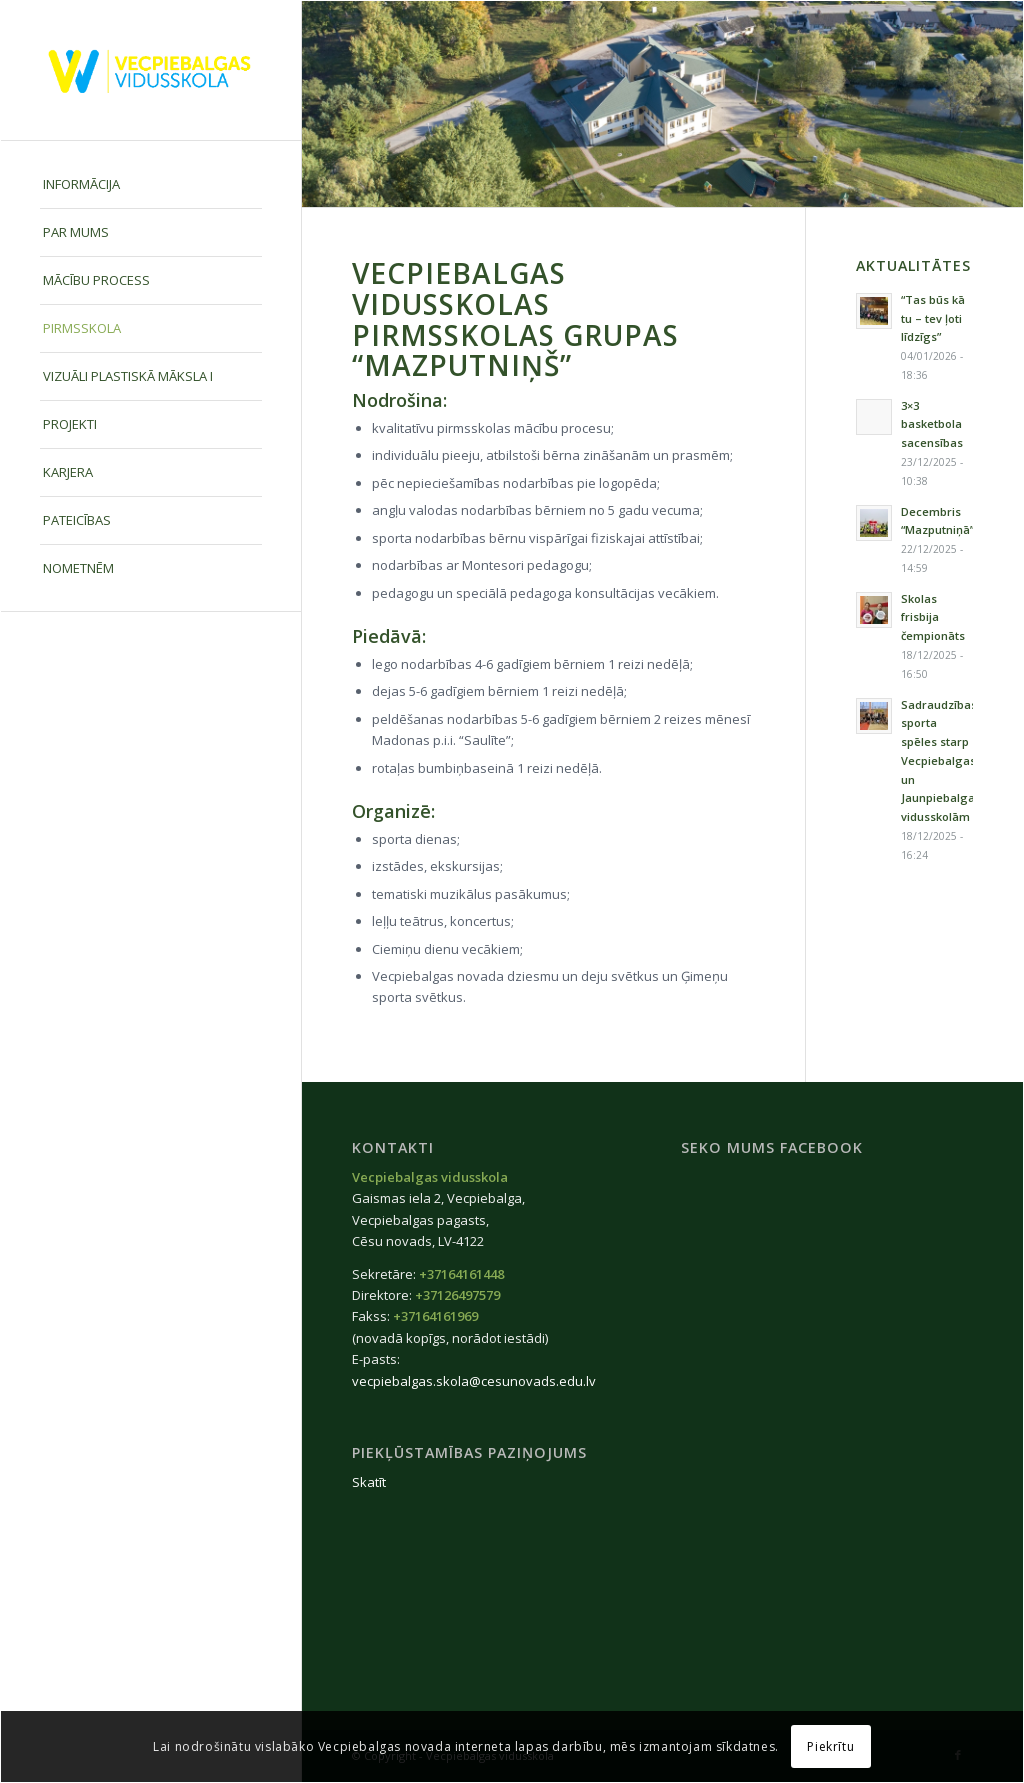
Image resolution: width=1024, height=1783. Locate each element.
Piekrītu (830, 1746)
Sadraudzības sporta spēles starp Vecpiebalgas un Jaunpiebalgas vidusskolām (941, 761)
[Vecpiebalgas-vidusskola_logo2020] (151, 70)
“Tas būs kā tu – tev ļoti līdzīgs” (933, 318)
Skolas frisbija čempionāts (933, 617)
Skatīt (369, 1482)
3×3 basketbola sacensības (932, 424)
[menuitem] (151, 185)
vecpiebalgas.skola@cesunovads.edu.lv (474, 1381)
